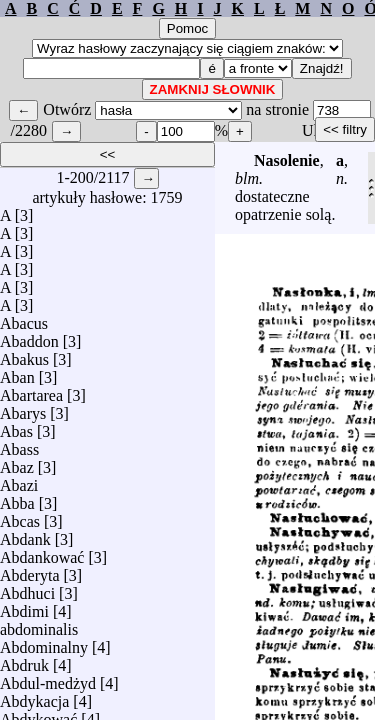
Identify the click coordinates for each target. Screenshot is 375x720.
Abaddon (29, 336)
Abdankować (42, 552)
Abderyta (30, 570)
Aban (17, 372)
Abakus (24, 354)
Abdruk (24, 660)
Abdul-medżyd (48, 678)
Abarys (23, 408)
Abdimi (24, 606)
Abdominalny (44, 642)
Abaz (17, 462)
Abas (16, 426)
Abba (17, 498)
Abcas (20, 516)
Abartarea (31, 390)
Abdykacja (34, 696)
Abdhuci (27, 588)
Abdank (25, 534)
